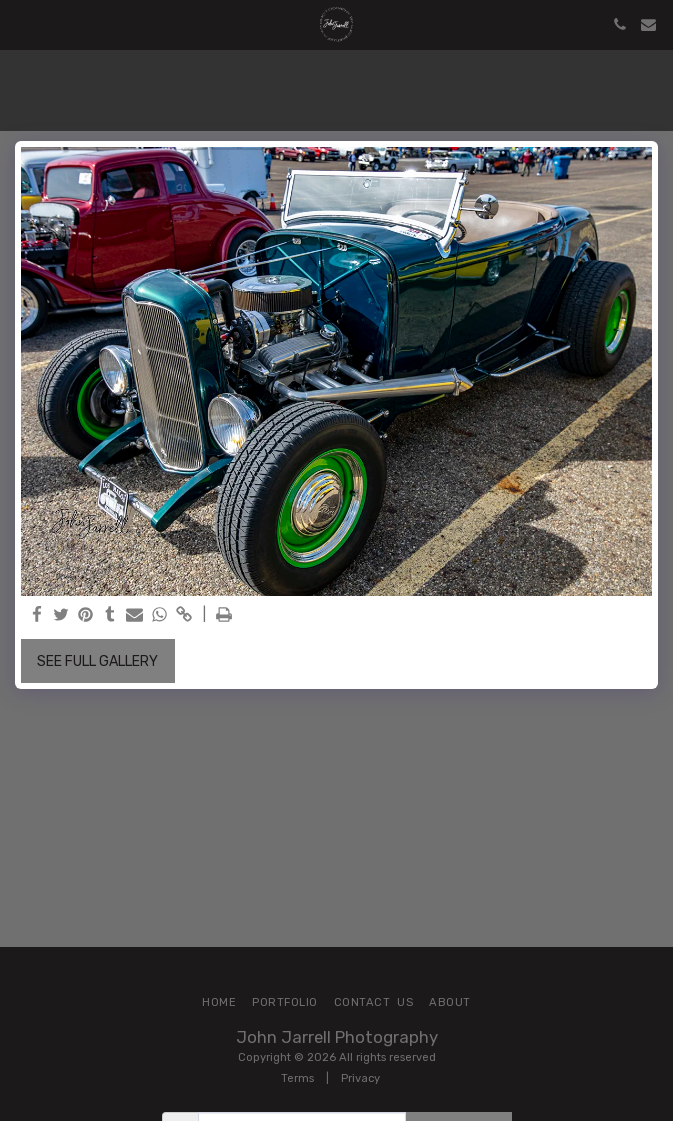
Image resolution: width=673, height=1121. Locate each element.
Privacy (360, 1078)
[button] (22, 24)
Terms (297, 1078)
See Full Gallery (97, 661)
